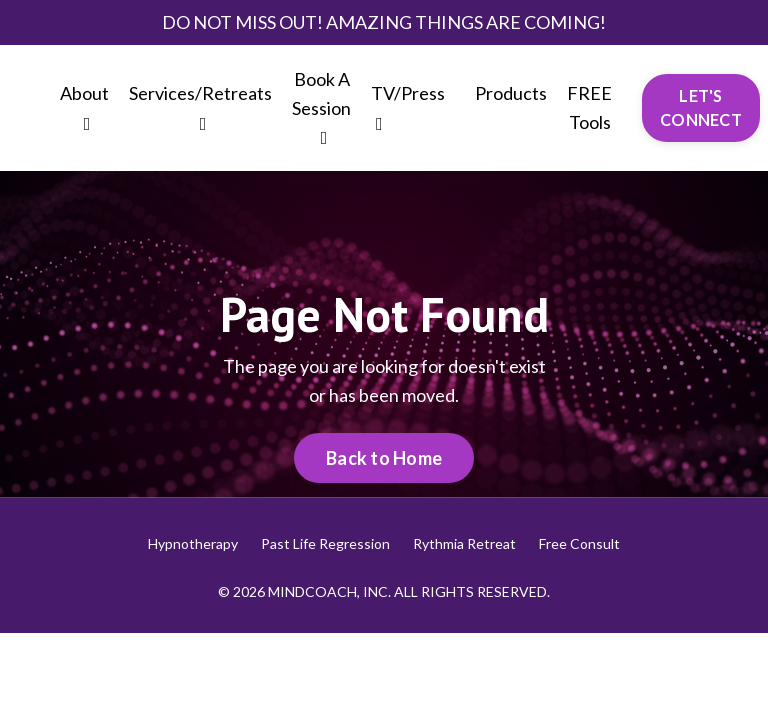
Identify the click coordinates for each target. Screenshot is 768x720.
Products (511, 93)
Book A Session (321, 108)
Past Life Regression (325, 543)
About (84, 107)
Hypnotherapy (193, 543)
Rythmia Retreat (464, 543)
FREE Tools (589, 107)
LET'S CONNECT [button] (701, 107)
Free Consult (579, 543)
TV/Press (408, 107)
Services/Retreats (200, 107)
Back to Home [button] (384, 458)
